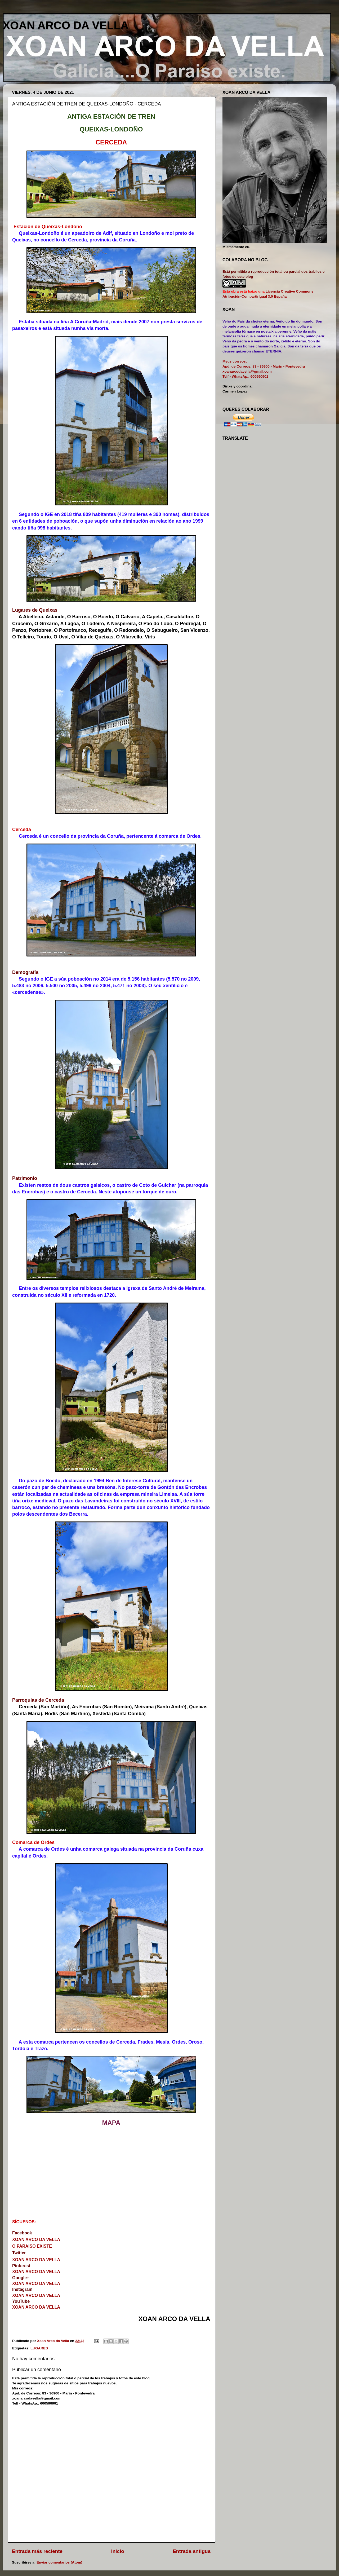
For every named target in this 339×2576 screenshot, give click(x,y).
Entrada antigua (192, 2551)
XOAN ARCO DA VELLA (65, 25)
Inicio (117, 2551)
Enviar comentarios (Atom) (59, 2562)
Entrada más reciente (37, 2551)
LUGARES (39, 2348)
